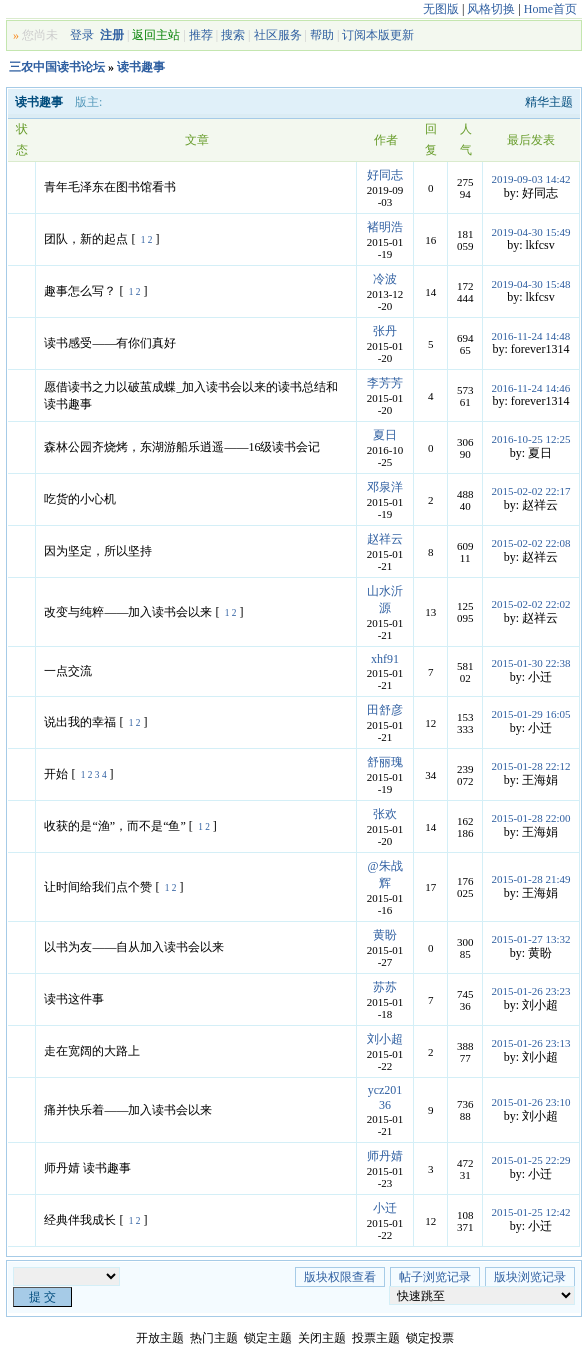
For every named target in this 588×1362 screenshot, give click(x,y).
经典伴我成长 (80, 1220)
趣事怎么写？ (80, 291)
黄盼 (385, 935)
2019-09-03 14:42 (530, 179)
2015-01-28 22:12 (530, 766)
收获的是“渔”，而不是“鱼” (114, 826)
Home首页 (550, 9)
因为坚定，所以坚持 (98, 551)
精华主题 (549, 102)
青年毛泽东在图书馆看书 (110, 187)
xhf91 (385, 659)
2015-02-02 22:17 (530, 491)
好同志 (385, 175)
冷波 (385, 279)
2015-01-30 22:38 (530, 663)
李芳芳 (385, 383)
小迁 (385, 1208)
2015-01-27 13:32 (530, 939)
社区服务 (278, 35)
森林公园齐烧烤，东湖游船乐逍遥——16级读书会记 (182, 447)
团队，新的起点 (86, 239)
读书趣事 (141, 67)
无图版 (441, 9)
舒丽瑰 (385, 762)
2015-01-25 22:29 (530, 1160)
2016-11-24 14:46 (531, 388)
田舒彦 (385, 710)
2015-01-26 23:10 (530, 1102)
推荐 (201, 35)
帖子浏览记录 (435, 1277)
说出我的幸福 (80, 722)
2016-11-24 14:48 (531, 336)
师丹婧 (385, 1156)
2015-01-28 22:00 (530, 818)
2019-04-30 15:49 (530, 232)
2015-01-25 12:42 (530, 1212)
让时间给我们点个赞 (98, 887)
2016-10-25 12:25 (530, 439)
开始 (56, 774)
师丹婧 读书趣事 (87, 1168)
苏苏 (385, 987)
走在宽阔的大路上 (92, 1051)
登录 (82, 35)
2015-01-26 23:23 (530, 991)
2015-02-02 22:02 (530, 604)
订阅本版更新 (378, 35)
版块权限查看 (340, 1277)
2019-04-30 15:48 (530, 284)
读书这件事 (74, 999)
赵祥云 (385, 539)
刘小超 (385, 1039)
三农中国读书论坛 (57, 67)
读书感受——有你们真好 (110, 343)
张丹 (385, 331)
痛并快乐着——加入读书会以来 (128, 1110)
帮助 (322, 35)
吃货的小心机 (80, 499)
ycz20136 (385, 1097)
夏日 (385, 435)
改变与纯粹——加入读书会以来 (128, 612)
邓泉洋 (385, 487)
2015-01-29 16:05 (530, 714)
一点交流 (68, 671)
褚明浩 (385, 227)
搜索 (233, 35)
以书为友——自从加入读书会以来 (134, 947)
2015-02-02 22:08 (530, 543)
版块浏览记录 (530, 1277)
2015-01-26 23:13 (530, 1043)
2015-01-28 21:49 (530, 879)
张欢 (385, 814)
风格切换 (491, 9)
